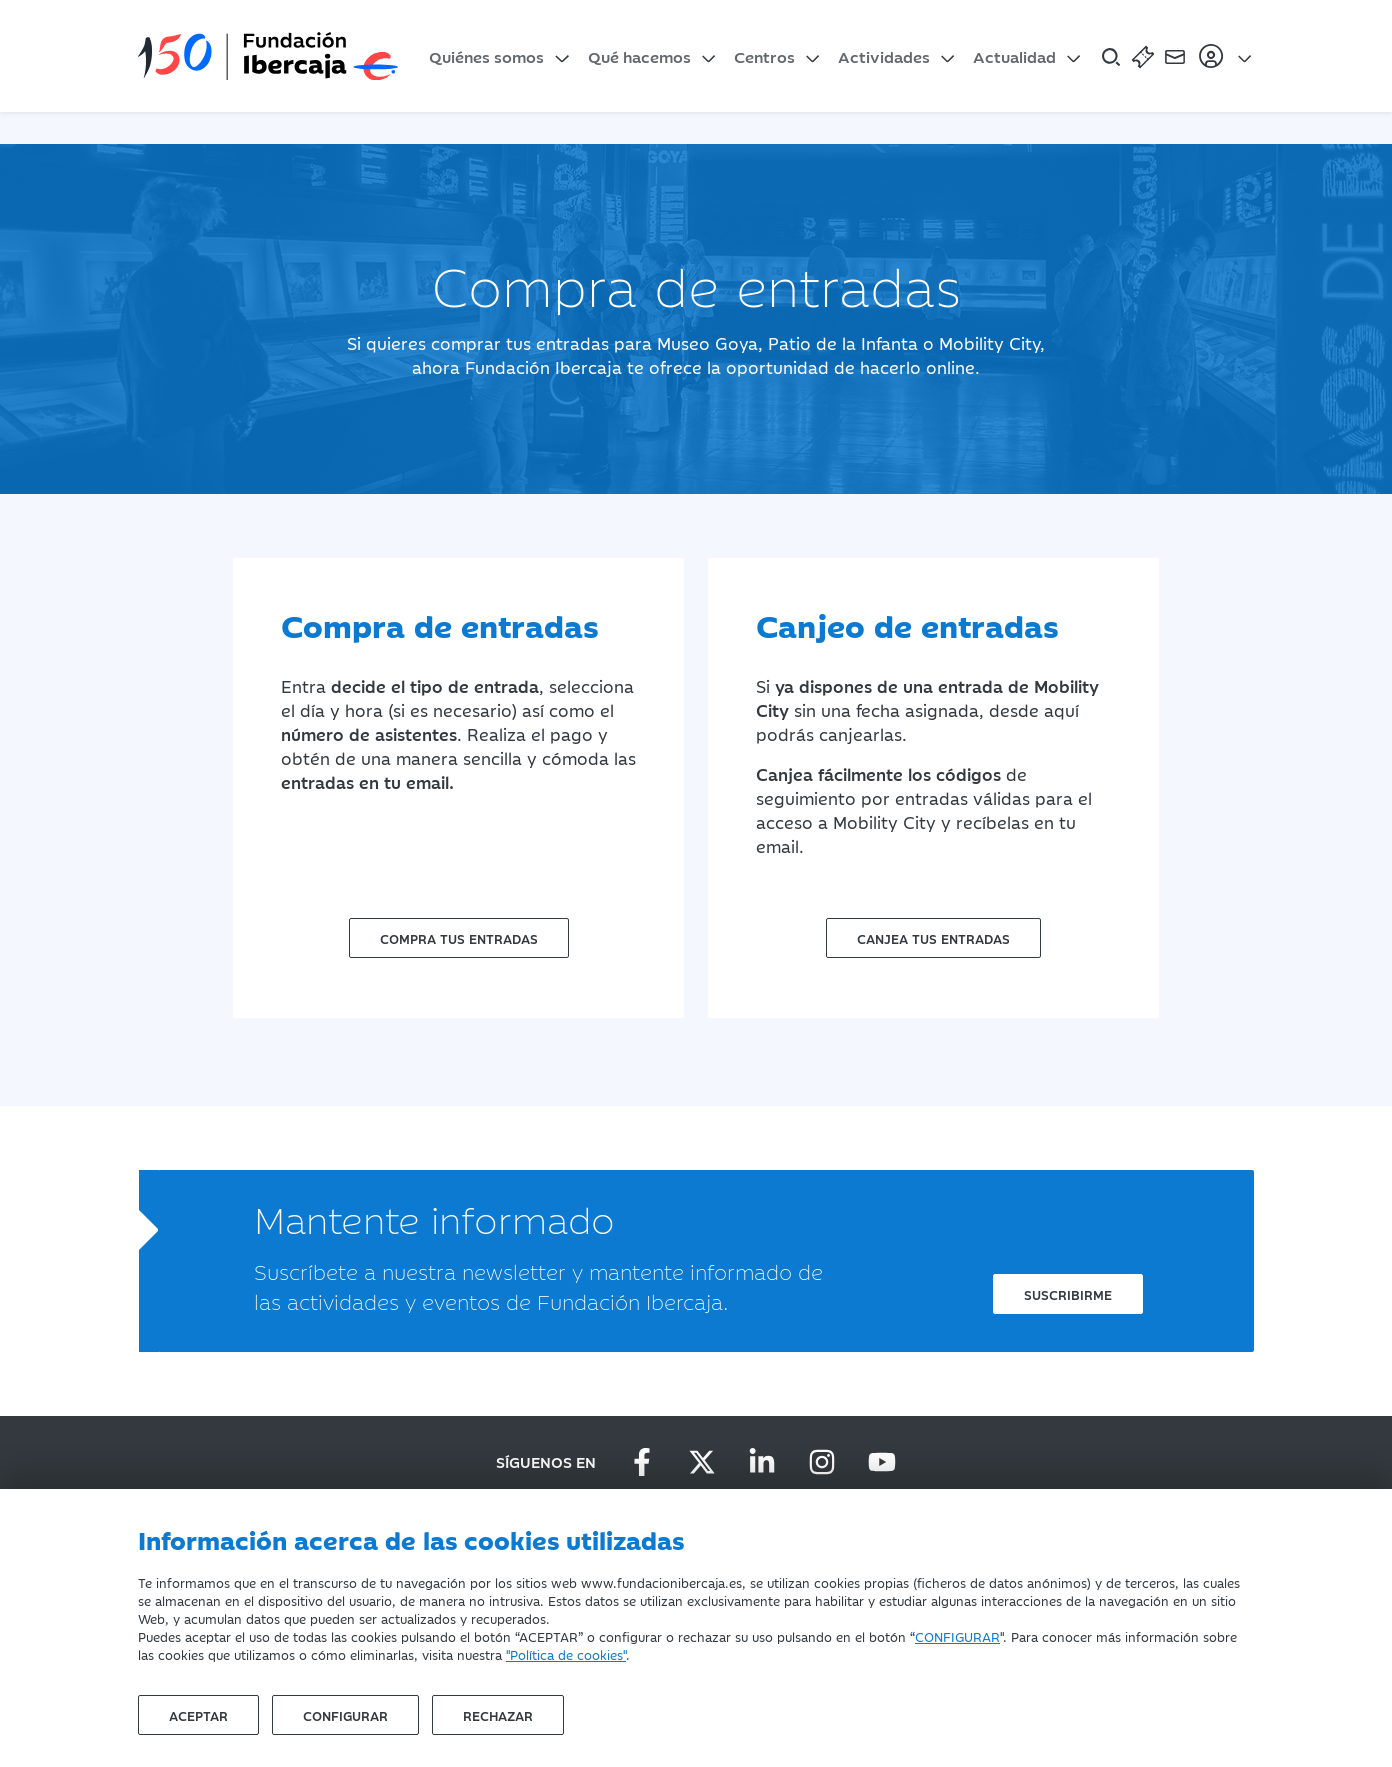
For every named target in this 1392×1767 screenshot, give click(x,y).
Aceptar (198, 1715)
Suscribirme (1068, 1294)
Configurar (345, 1715)
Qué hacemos (639, 56)
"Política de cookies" (566, 1654)
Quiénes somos (486, 56)
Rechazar (498, 1715)
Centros (764, 56)
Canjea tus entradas (933, 938)
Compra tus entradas (459, 938)
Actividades (884, 56)
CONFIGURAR (957, 1636)
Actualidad (1014, 56)
